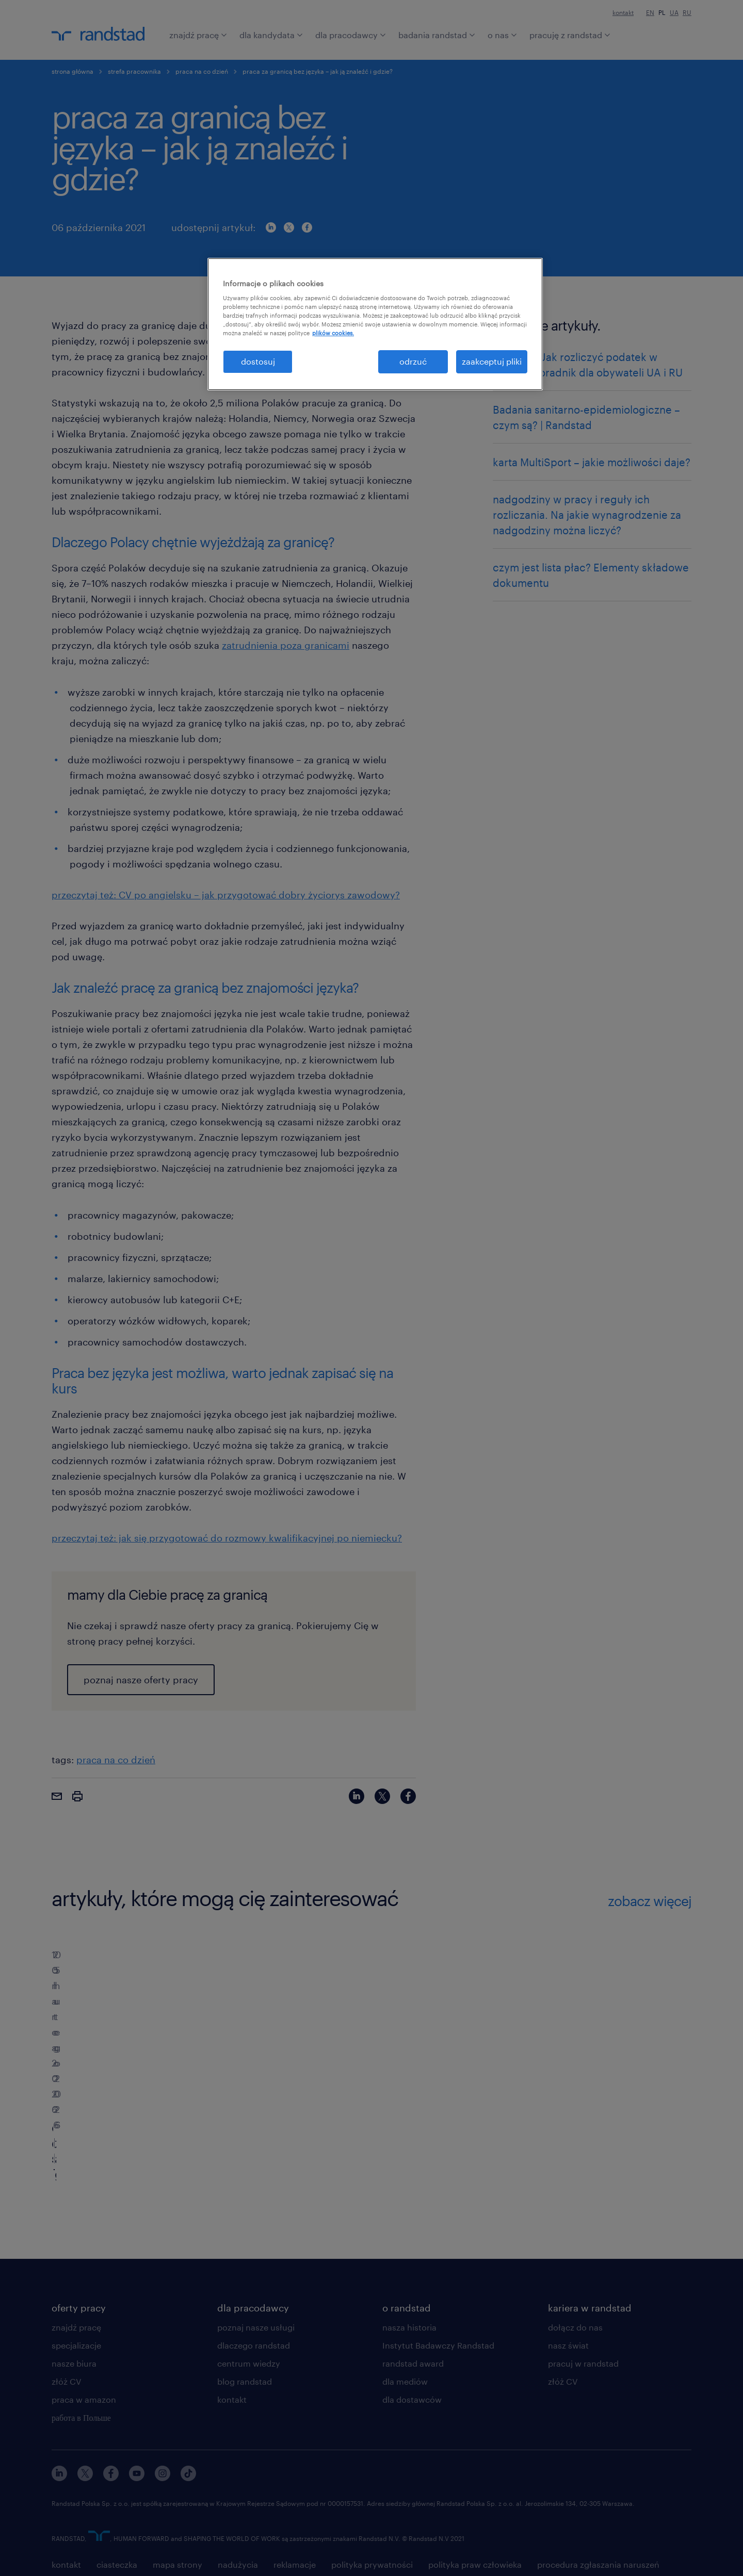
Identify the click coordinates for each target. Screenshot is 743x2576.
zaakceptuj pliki (492, 361)
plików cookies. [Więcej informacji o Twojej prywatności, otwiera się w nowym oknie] (333, 333)
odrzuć (413, 361)
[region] (375, 324)
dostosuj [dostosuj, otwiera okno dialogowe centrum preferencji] (258, 361)
